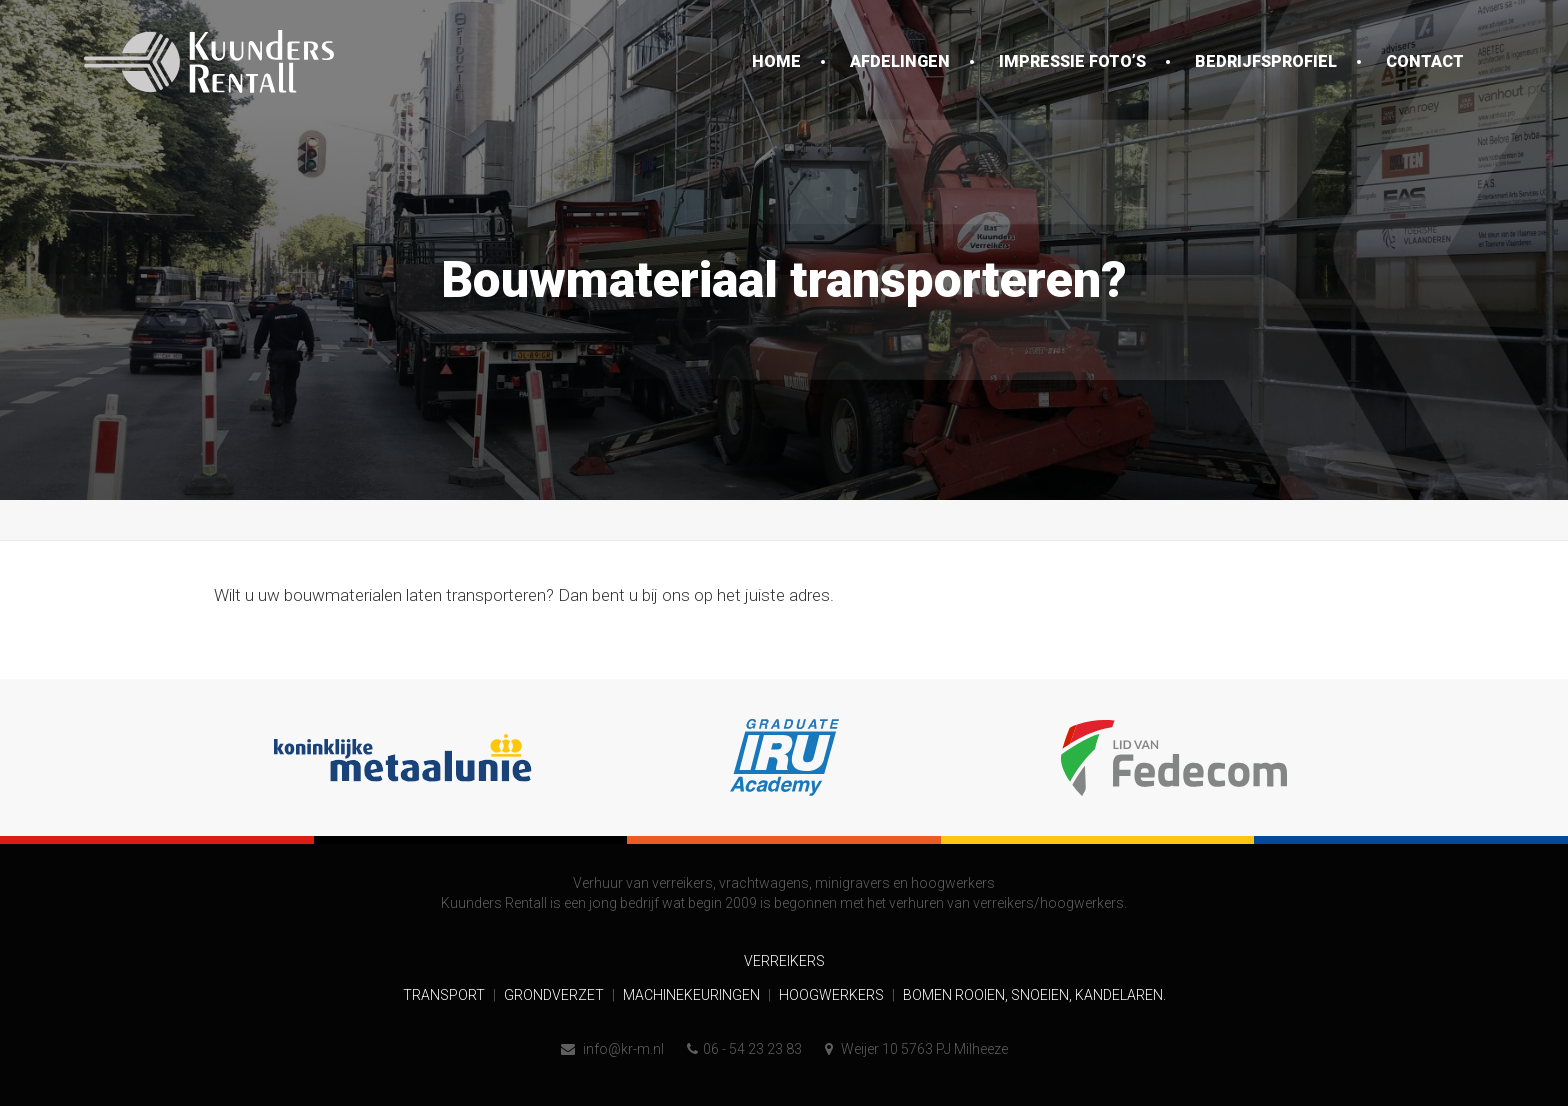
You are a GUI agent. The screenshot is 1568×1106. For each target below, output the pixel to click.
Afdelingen (900, 61)
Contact (1425, 61)
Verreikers (784, 961)
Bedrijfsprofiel (1266, 61)
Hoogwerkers (833, 995)
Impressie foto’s (1072, 61)
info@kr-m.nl (612, 1049)
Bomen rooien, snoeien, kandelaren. (1034, 995)
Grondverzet (555, 995)
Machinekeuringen (693, 995)
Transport (445, 995)
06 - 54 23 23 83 (744, 1049)
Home (776, 61)
